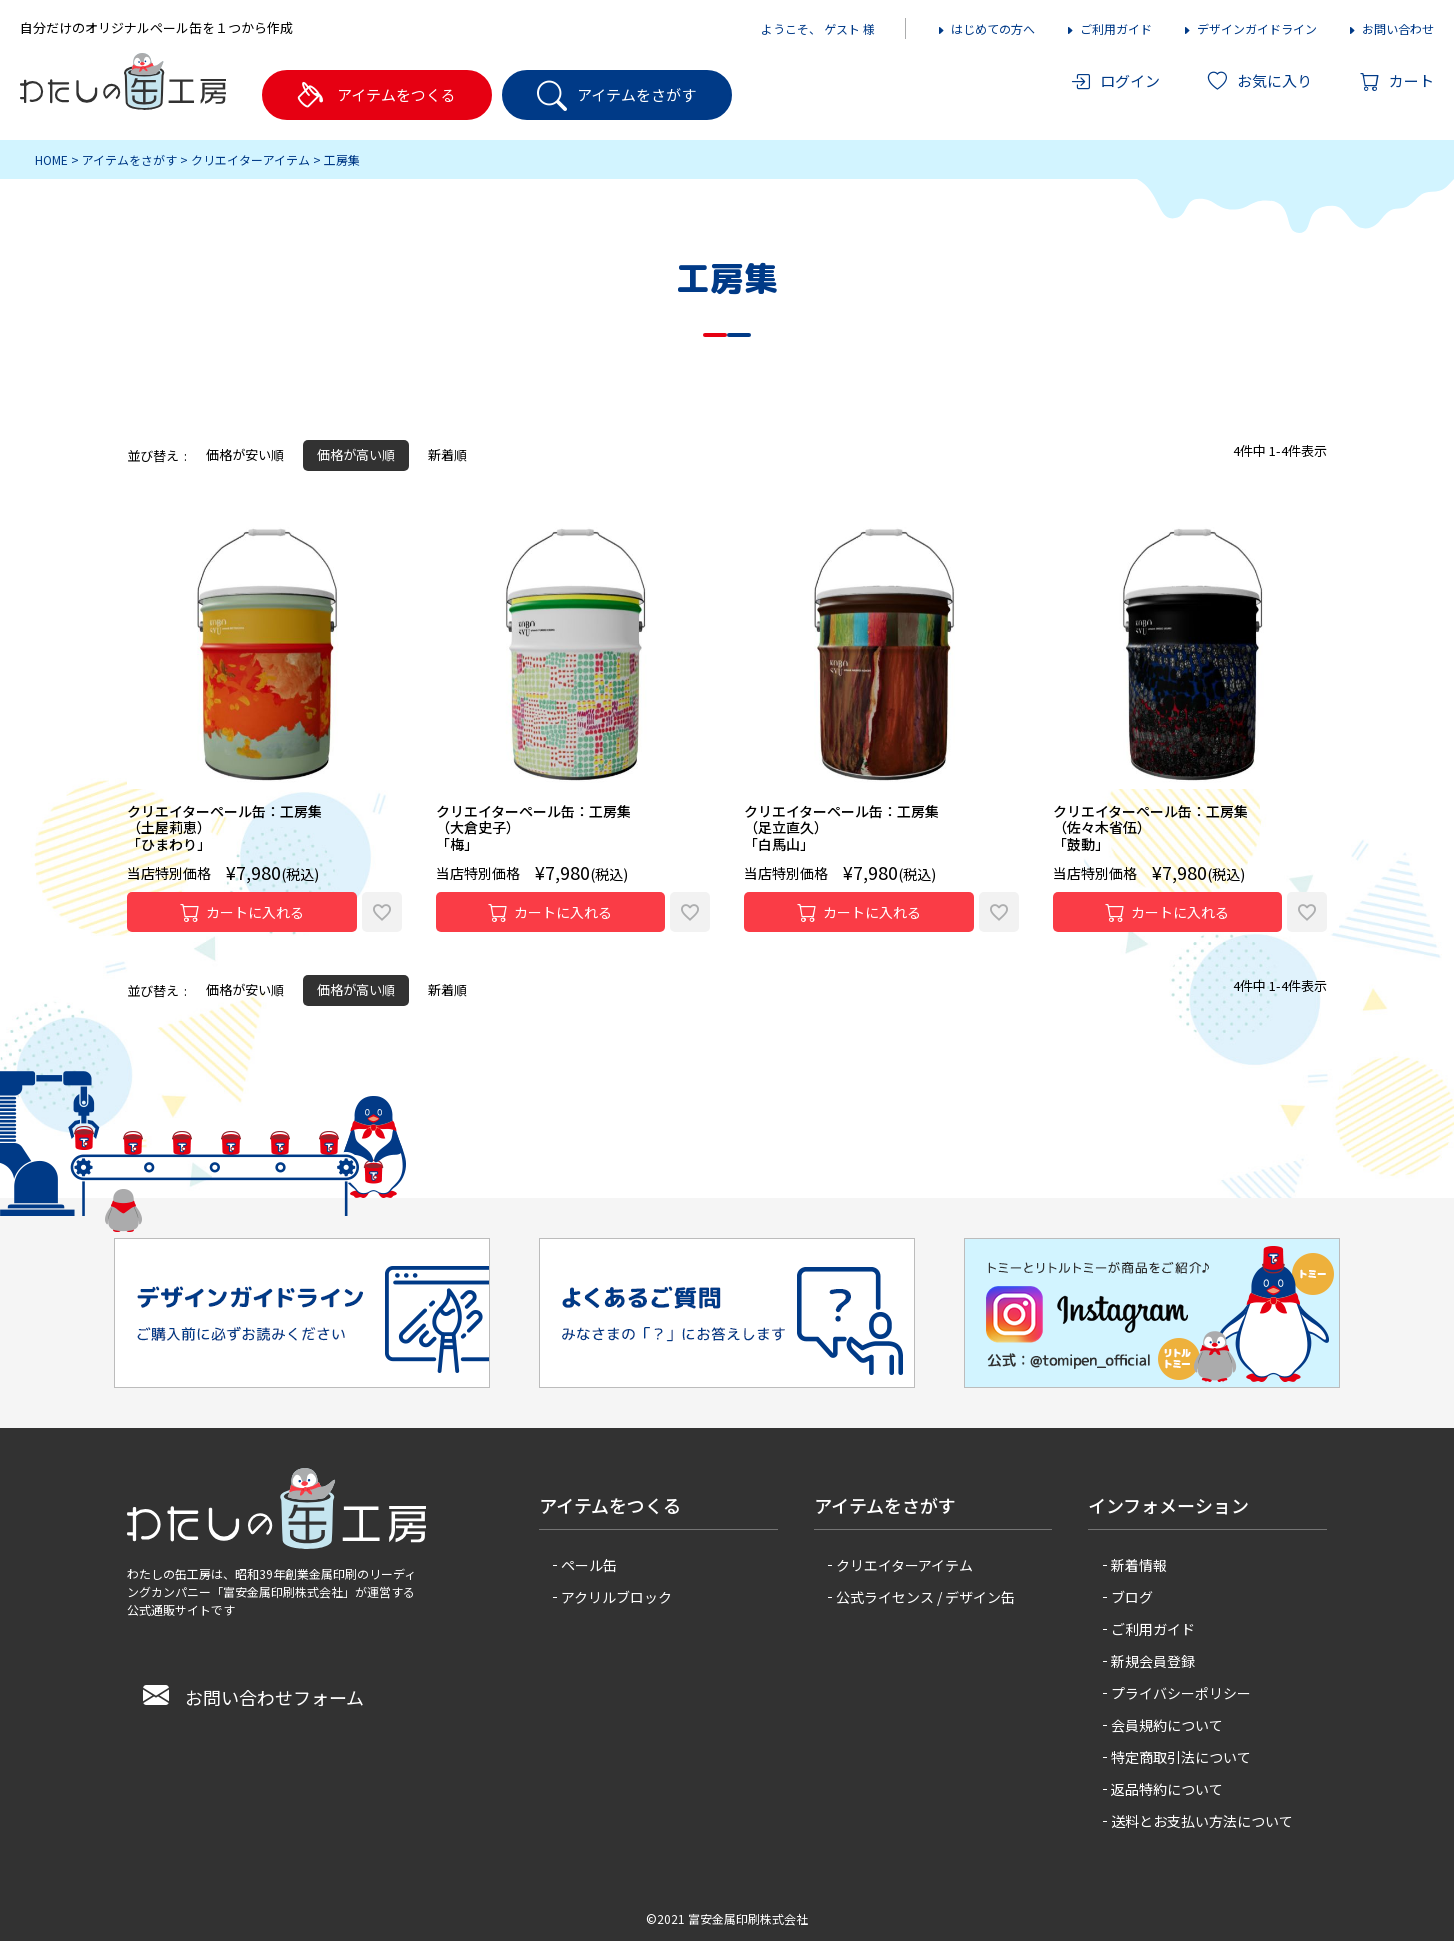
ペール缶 (589, 1565)
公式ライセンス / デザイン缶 (925, 1597)
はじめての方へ (985, 28)
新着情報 (1139, 1565)
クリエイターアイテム (250, 159)
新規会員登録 (1153, 1661)
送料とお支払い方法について (1202, 1821)
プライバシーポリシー (1181, 1693)
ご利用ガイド (1108, 28)
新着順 (447, 454)
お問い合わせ (1390, 28)
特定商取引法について (1181, 1757)
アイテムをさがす (129, 159)
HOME (51, 159)
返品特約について (1167, 1789)
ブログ (1132, 1597)
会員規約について (1167, 1725)
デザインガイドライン (1249, 28)
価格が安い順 (245, 454)
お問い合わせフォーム (253, 1697)
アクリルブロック (616, 1597)
